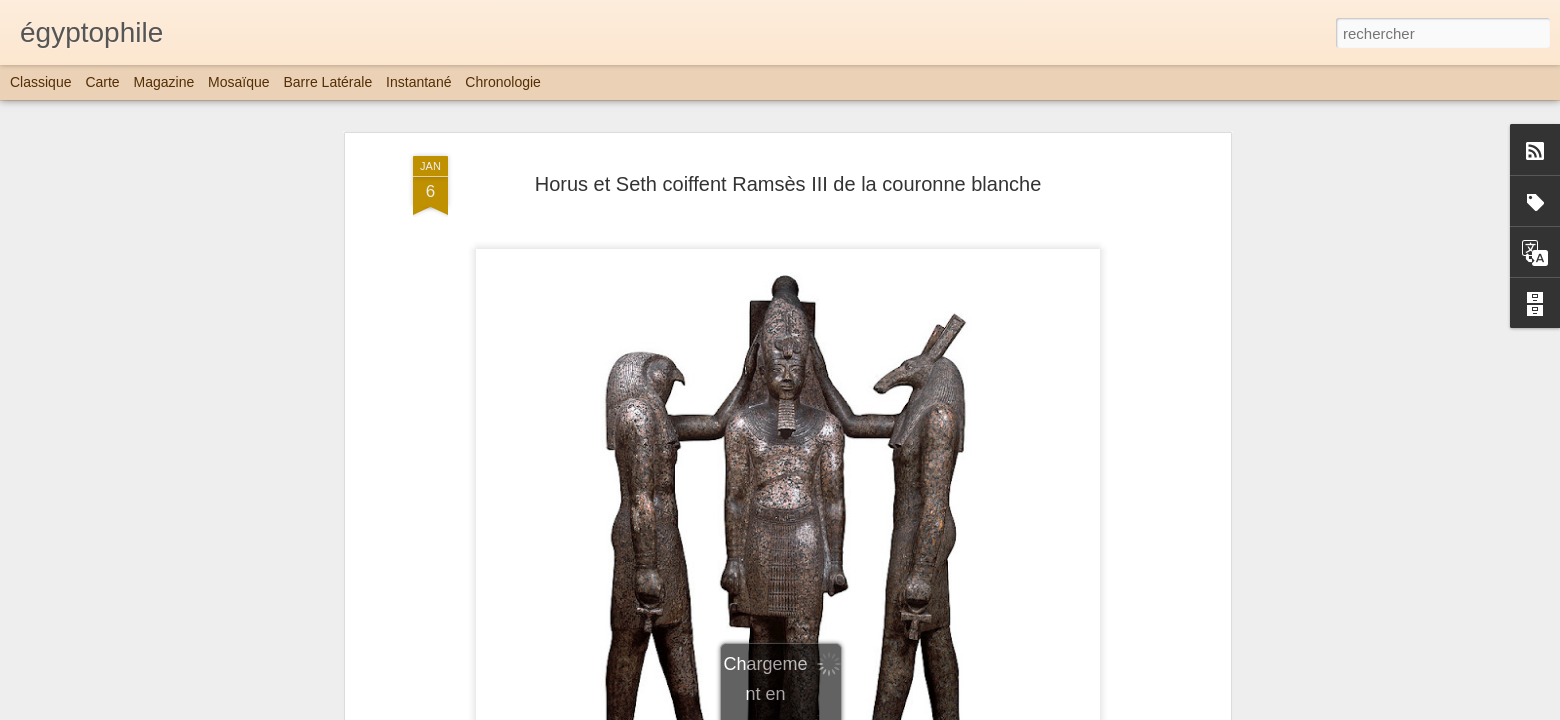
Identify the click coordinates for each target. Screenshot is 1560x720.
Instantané (418, 82)
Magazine (164, 82)
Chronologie (503, 82)
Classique (40, 82)
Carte (102, 82)
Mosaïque (238, 82)
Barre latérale (327, 82)
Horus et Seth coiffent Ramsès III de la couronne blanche (788, 184)
